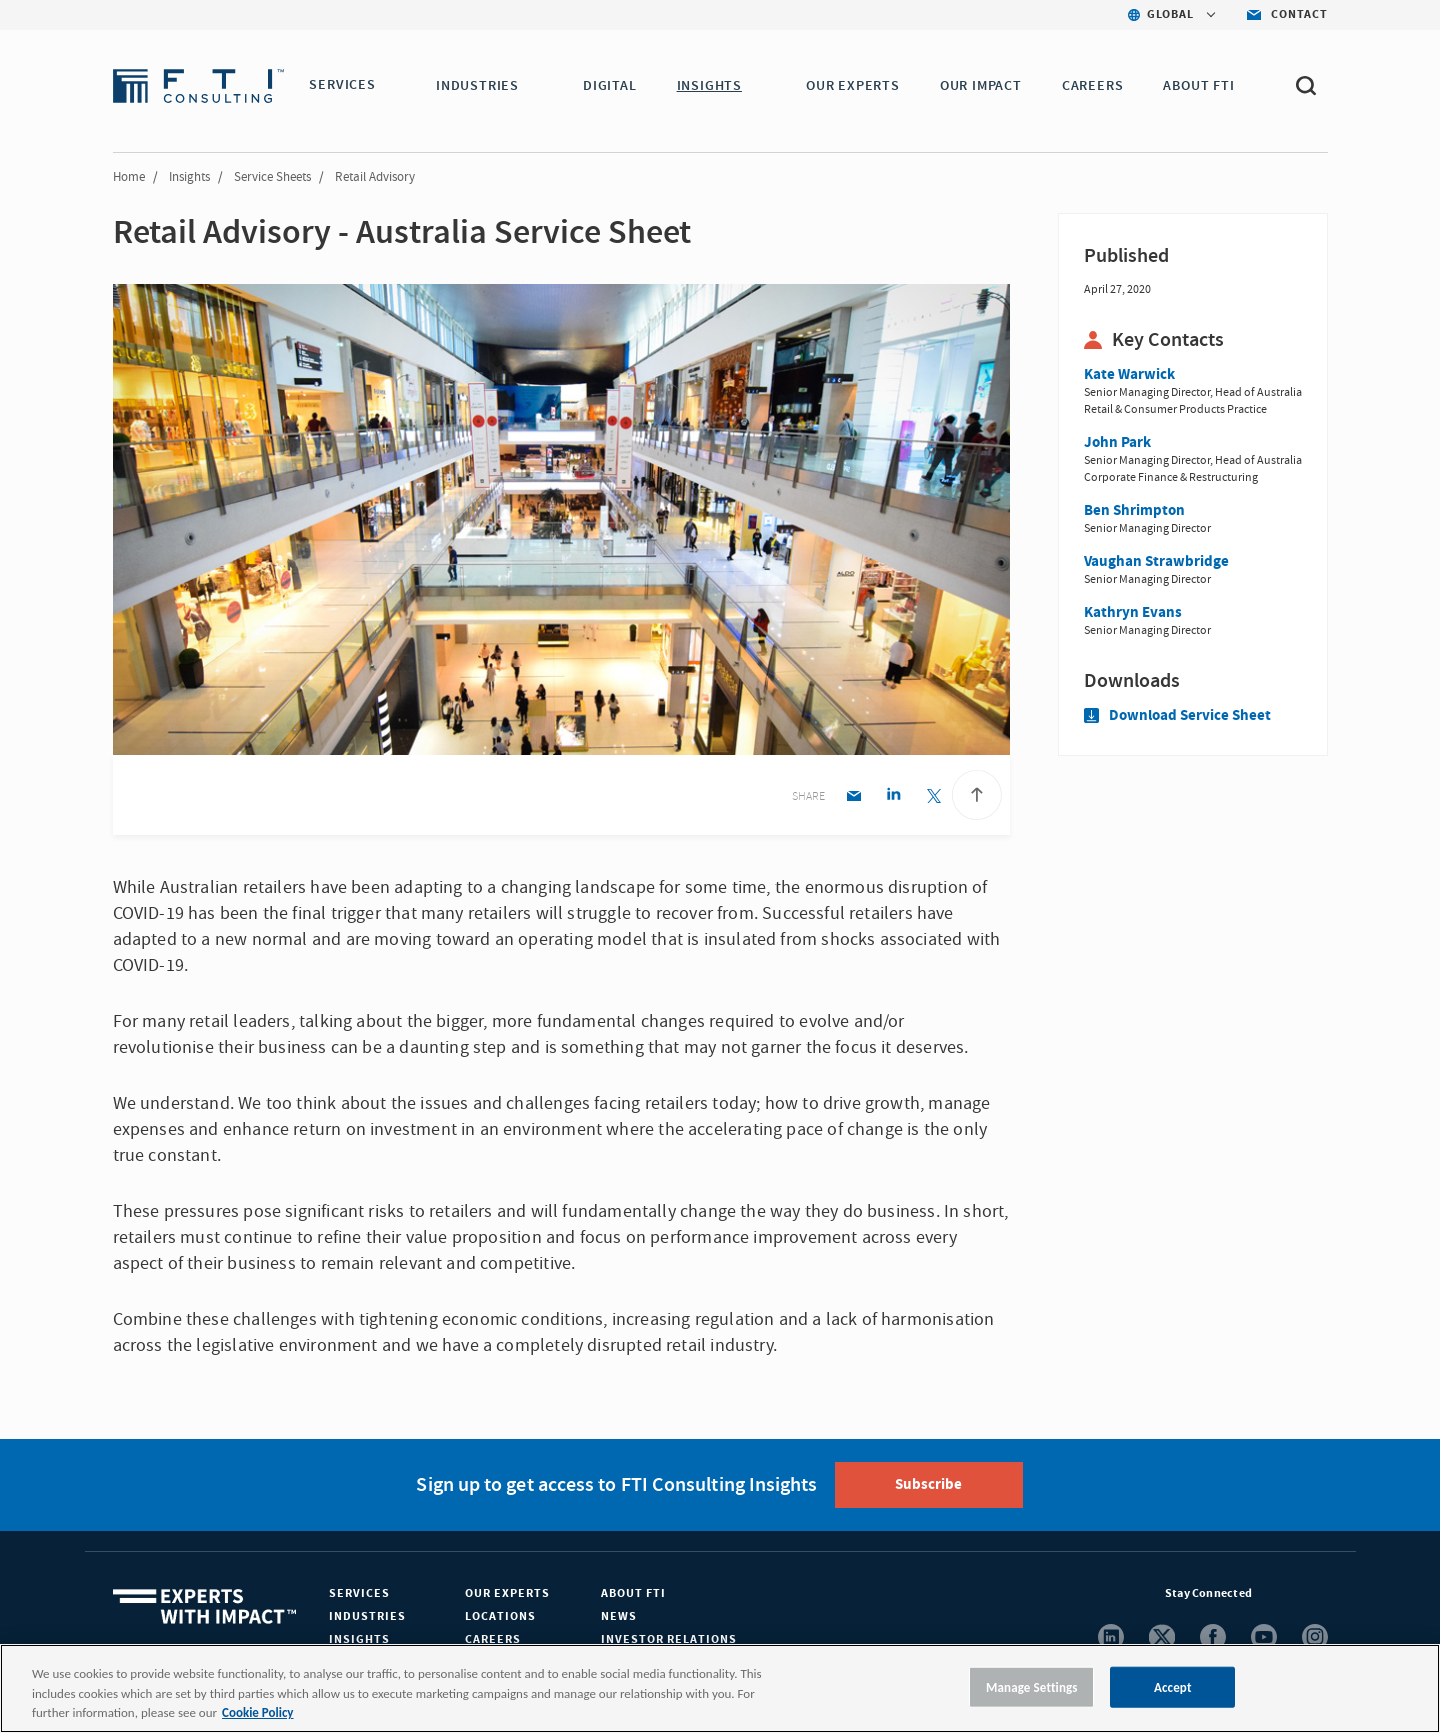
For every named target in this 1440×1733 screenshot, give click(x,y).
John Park (1117, 442)
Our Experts (507, 1593)
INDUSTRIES (481, 86)
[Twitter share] (933, 797)
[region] (720, 1688)
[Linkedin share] (893, 797)
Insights (189, 177)
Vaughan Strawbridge (1156, 561)
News (619, 1616)
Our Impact (985, 86)
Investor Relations (669, 1639)
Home (129, 177)
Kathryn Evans (1133, 612)
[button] (388, 87)
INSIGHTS (712, 86)
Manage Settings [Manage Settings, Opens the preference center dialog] (1032, 1686)
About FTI (633, 1593)
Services (359, 1593)
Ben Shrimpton (1134, 510)
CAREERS (1097, 86)
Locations (500, 1616)
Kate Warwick (1129, 374)
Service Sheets (272, 177)
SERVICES (342, 86)
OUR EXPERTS (857, 86)
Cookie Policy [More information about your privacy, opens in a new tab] (257, 1712)
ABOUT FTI (1202, 86)
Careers (493, 1639)
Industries (367, 1616)
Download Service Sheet (1177, 715)
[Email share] (853, 797)
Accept (1173, 1686)
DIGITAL (614, 86)
